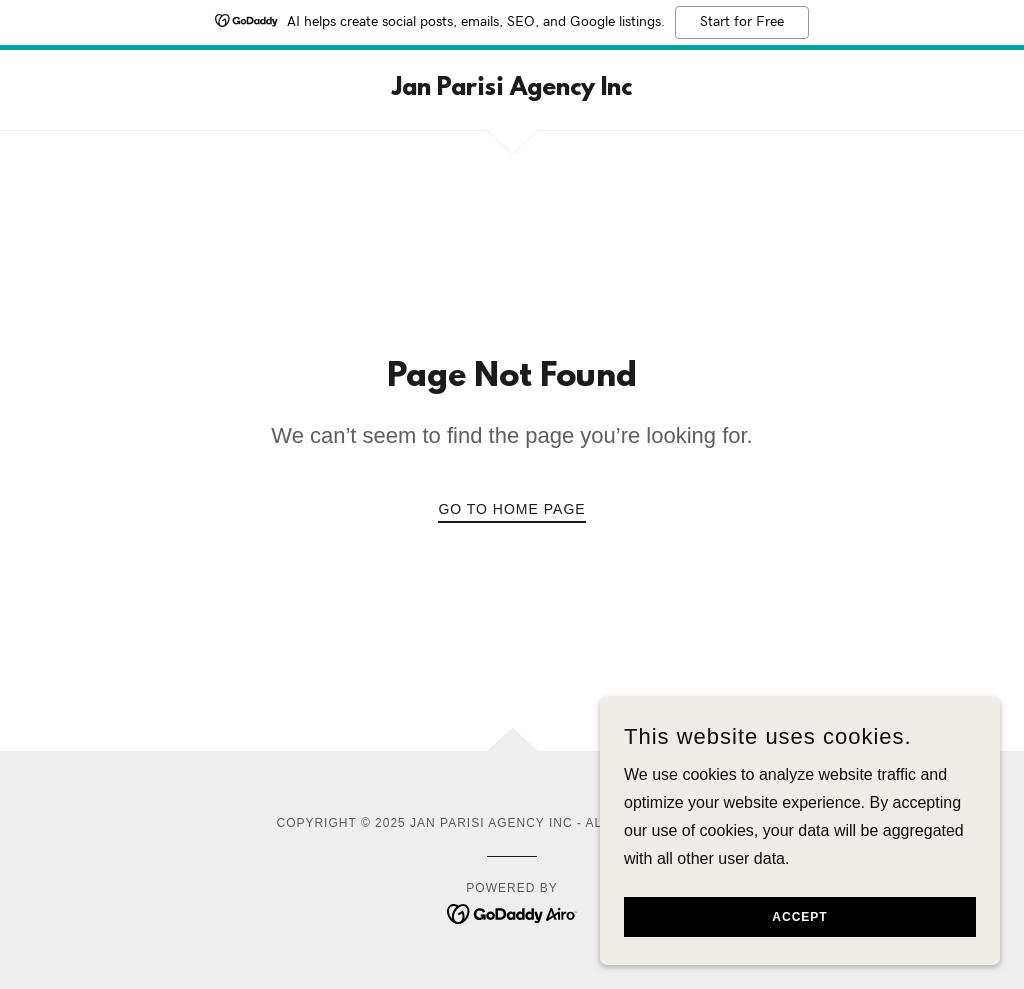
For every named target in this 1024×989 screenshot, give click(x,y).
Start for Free (742, 22)
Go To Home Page (511, 509)
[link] (512, 89)
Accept (799, 945)
